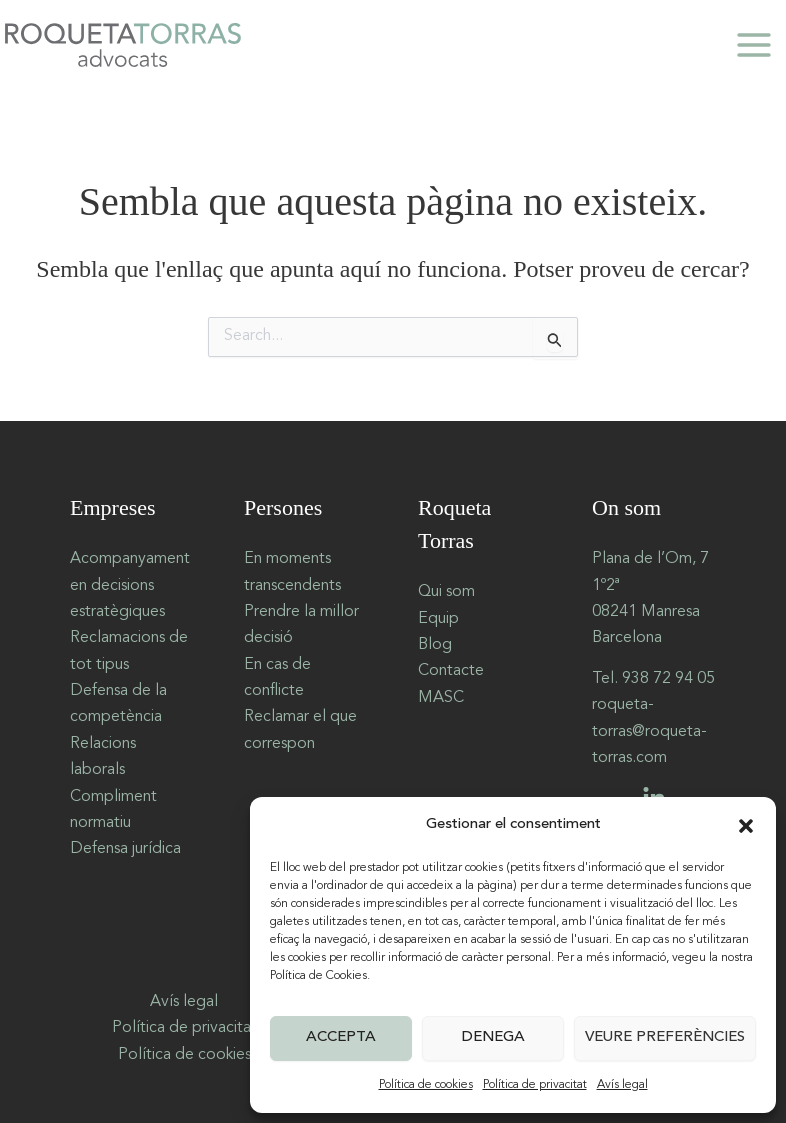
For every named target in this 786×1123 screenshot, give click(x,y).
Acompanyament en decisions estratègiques (130, 585)
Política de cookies (426, 1085)
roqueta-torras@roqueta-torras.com (649, 731)
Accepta (341, 1037)
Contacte (451, 671)
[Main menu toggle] (754, 45)
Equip (438, 619)
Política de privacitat (535, 1085)
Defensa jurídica (125, 849)
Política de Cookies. (320, 976)
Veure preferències (665, 1037)
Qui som (446, 592)
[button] (746, 826)
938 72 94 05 (668, 679)
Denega (493, 1037)
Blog (435, 645)
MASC (441, 698)
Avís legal (622, 1085)
